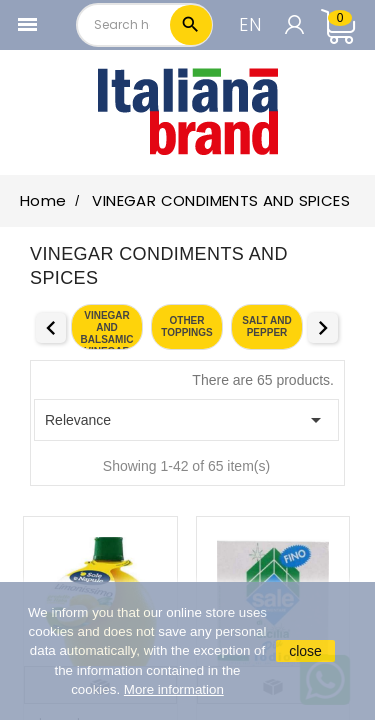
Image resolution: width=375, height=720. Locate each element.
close (305, 651)
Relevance (186, 420)
